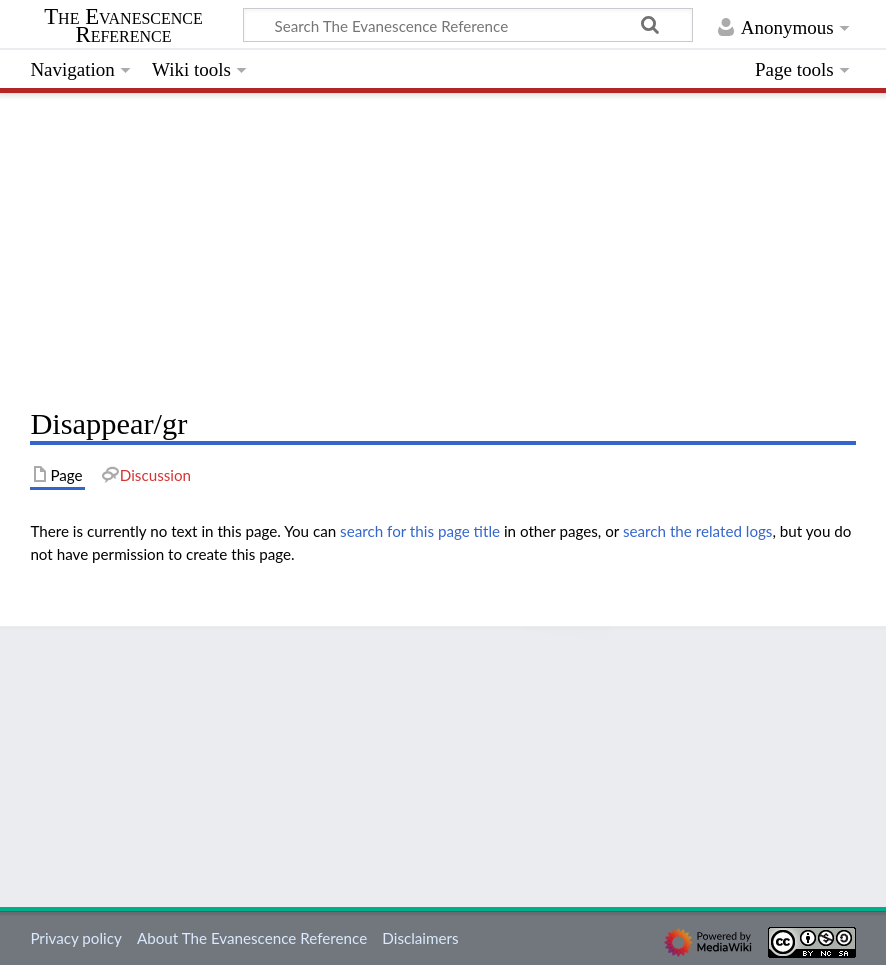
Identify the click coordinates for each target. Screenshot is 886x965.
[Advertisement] (442, 245)
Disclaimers (420, 938)
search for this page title (420, 531)
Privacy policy (75, 938)
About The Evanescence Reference (252, 938)
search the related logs (698, 531)
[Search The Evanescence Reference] (468, 25)
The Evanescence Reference (123, 26)
